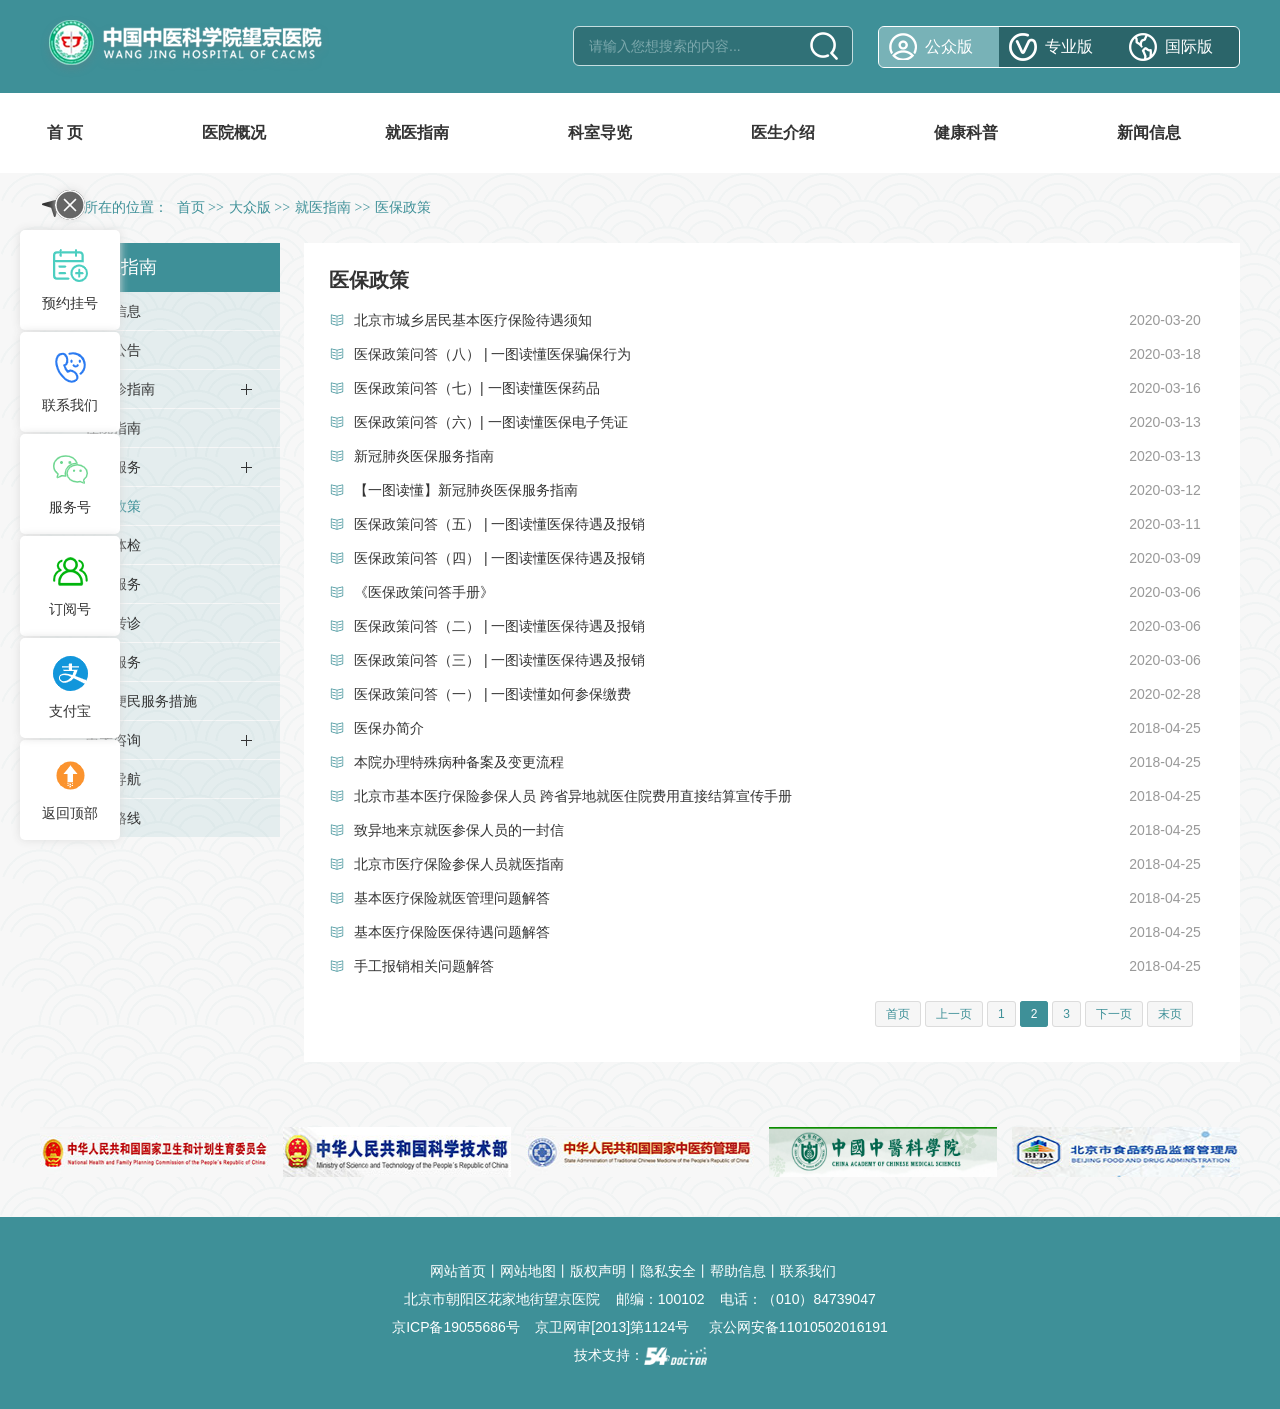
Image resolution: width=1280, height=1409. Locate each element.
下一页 (1114, 1014)
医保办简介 (389, 728)
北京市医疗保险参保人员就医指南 (459, 864)
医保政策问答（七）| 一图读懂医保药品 (477, 388)
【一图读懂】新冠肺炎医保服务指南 (466, 490)
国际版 (1189, 46)
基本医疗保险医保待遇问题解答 (452, 932)
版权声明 (598, 1271)
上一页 (954, 1014)
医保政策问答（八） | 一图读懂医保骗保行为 (492, 354)
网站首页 (458, 1271)
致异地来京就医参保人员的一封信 (459, 830)
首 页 (65, 132)
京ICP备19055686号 (456, 1327)
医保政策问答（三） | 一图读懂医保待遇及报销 (499, 660)
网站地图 (528, 1271)
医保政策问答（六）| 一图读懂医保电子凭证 (491, 422)
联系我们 (808, 1271)
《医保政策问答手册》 (424, 592)
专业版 (1069, 46)
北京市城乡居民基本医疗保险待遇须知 (473, 320)
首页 (191, 207)
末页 (1170, 1014)
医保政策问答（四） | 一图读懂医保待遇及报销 (499, 558)
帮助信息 (738, 1271)
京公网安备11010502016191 (798, 1327)
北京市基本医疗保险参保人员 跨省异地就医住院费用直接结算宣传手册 (573, 796)
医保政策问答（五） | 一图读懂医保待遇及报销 (499, 524)
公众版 (949, 46)
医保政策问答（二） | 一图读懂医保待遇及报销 (499, 626)
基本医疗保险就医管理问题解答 (452, 898)
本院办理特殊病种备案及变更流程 (459, 762)
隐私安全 (668, 1271)
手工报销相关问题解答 (424, 966)
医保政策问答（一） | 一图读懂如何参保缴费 (492, 694)
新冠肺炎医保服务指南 (424, 456)
